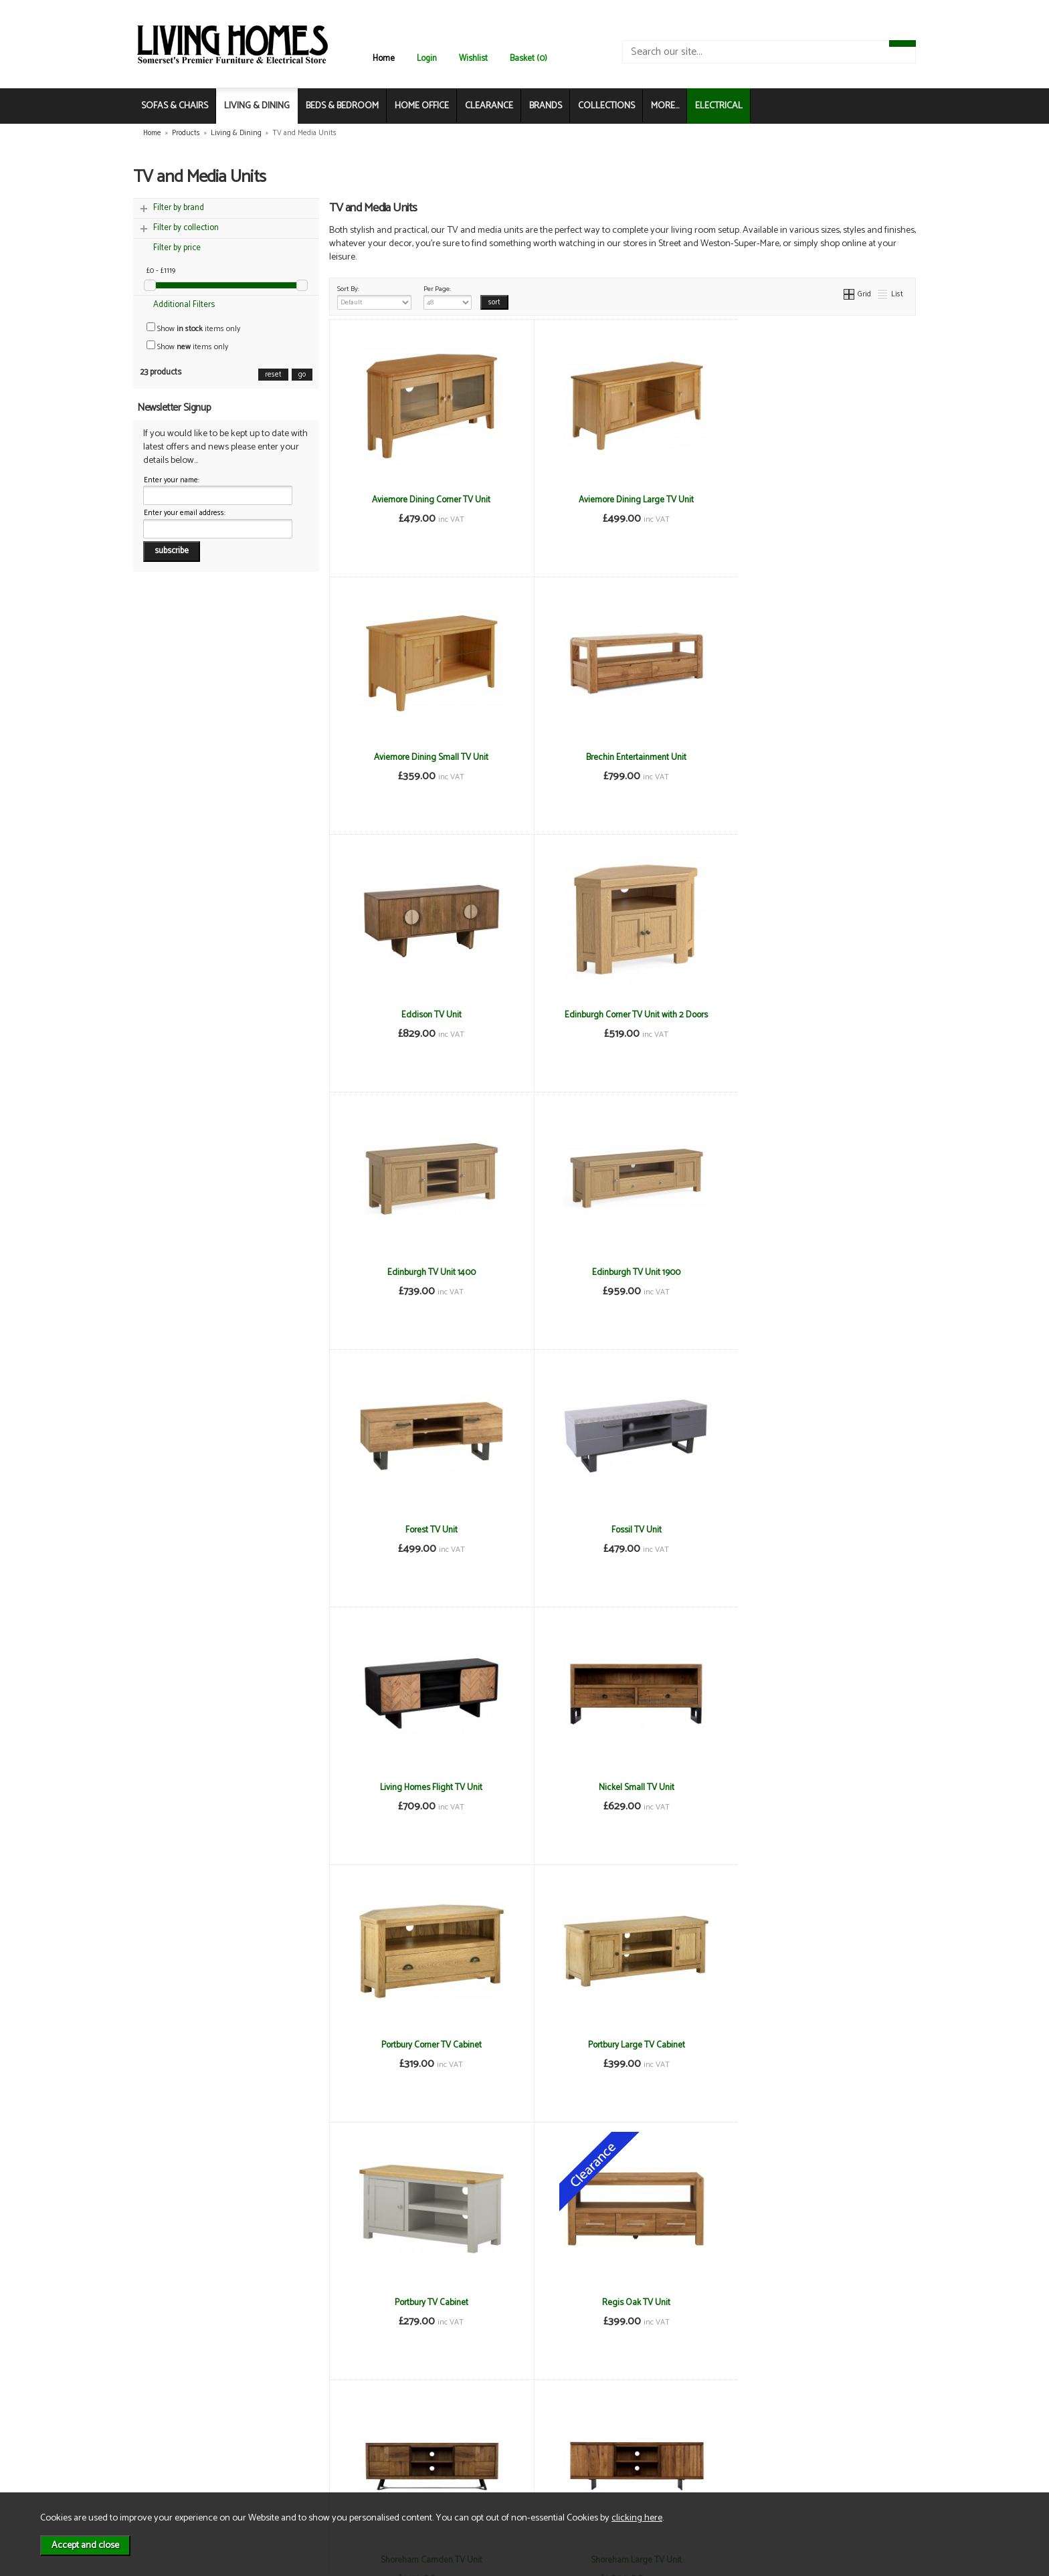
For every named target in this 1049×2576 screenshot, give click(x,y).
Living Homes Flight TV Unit (622, 1272)
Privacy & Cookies (313, 2455)
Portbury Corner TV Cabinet (427, 1529)
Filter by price (177, 248)
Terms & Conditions (316, 2427)
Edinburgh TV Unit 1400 (427, 1014)
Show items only (193, 328)
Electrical (170, 2483)
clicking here (636, 2518)
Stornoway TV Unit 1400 (622, 2045)
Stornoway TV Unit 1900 (818, 2045)
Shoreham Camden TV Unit (622, 1787)
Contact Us (173, 2455)
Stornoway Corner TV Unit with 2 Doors (426, 2045)
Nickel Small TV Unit (818, 1272)
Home (384, 59)
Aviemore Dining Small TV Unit (818, 499)
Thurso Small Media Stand (622, 2302)
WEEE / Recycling (312, 2469)
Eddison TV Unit (622, 757)
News (163, 2427)
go (302, 375)
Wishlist (473, 59)
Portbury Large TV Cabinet (622, 1529)
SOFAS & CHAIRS (174, 106)
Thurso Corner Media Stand (427, 2302)
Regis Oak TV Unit (427, 1787)
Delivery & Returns (314, 2441)
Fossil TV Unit (426, 1272)
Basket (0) (528, 59)
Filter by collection (186, 228)
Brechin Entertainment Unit (427, 757)
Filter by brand (178, 208)
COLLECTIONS (606, 106)
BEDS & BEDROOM (342, 106)
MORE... (665, 106)
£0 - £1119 (161, 271)
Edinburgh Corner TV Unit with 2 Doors (818, 757)
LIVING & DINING (257, 106)
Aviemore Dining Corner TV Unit (426, 499)
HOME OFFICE (422, 106)
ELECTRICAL (719, 106)
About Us (170, 2441)
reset (273, 375)
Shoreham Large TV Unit (818, 1787)
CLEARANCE (489, 106)
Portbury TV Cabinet (818, 1529)
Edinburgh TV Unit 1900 (622, 1014)
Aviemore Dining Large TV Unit (622, 499)
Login (427, 59)
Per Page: (447, 296)
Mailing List (173, 2469)
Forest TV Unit (818, 1014)
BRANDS (545, 106)
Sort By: (374, 296)
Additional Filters (184, 305)
